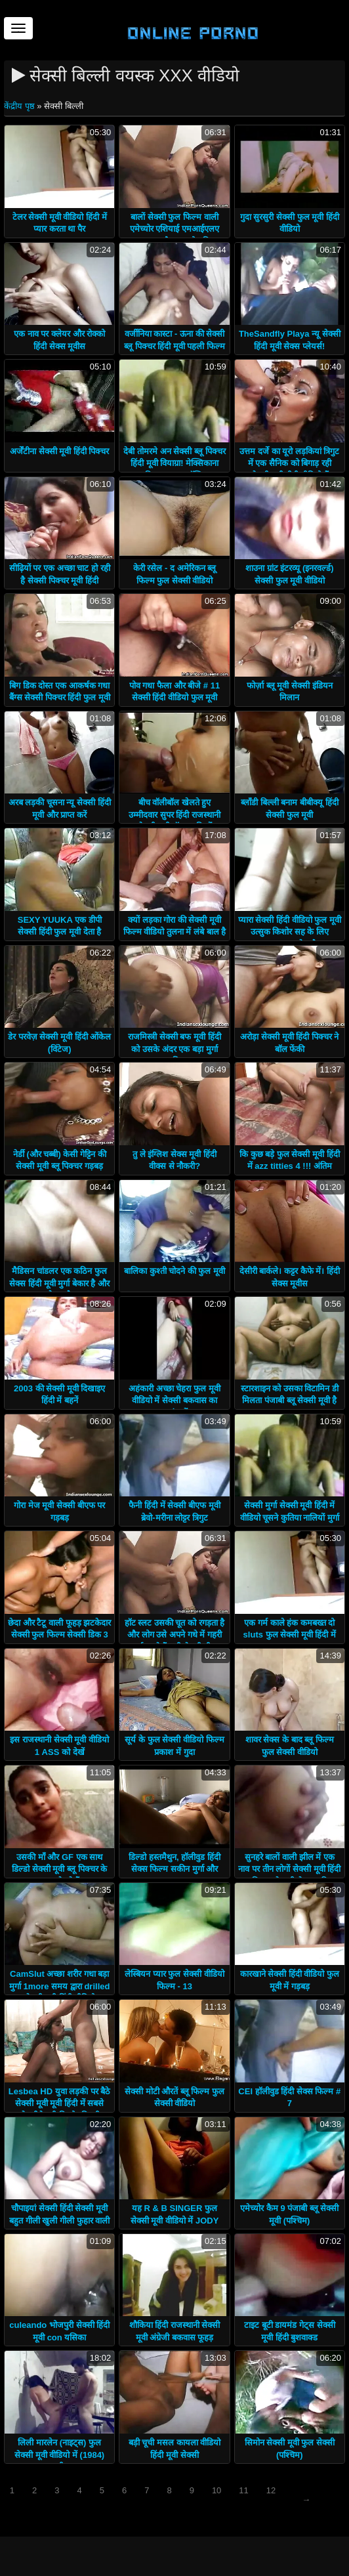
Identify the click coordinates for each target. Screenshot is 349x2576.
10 (216, 2490)
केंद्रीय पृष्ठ (20, 106)
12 (271, 2490)
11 (243, 2490)
